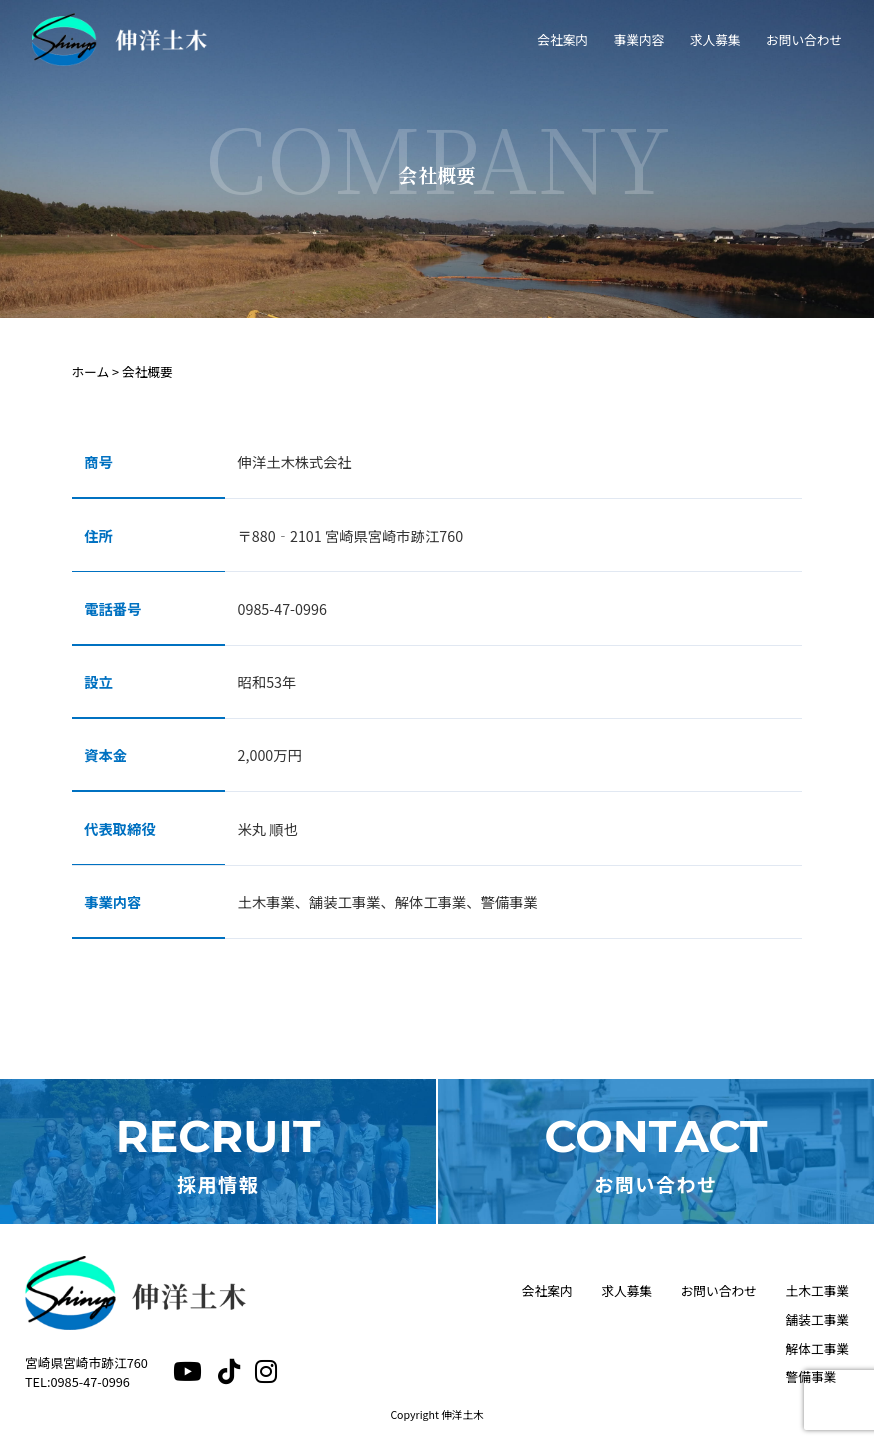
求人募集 (715, 39)
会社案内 (562, 39)
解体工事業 (817, 1348)
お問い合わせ (804, 39)
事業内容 (638, 39)
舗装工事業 (817, 1319)
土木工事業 (817, 1290)
